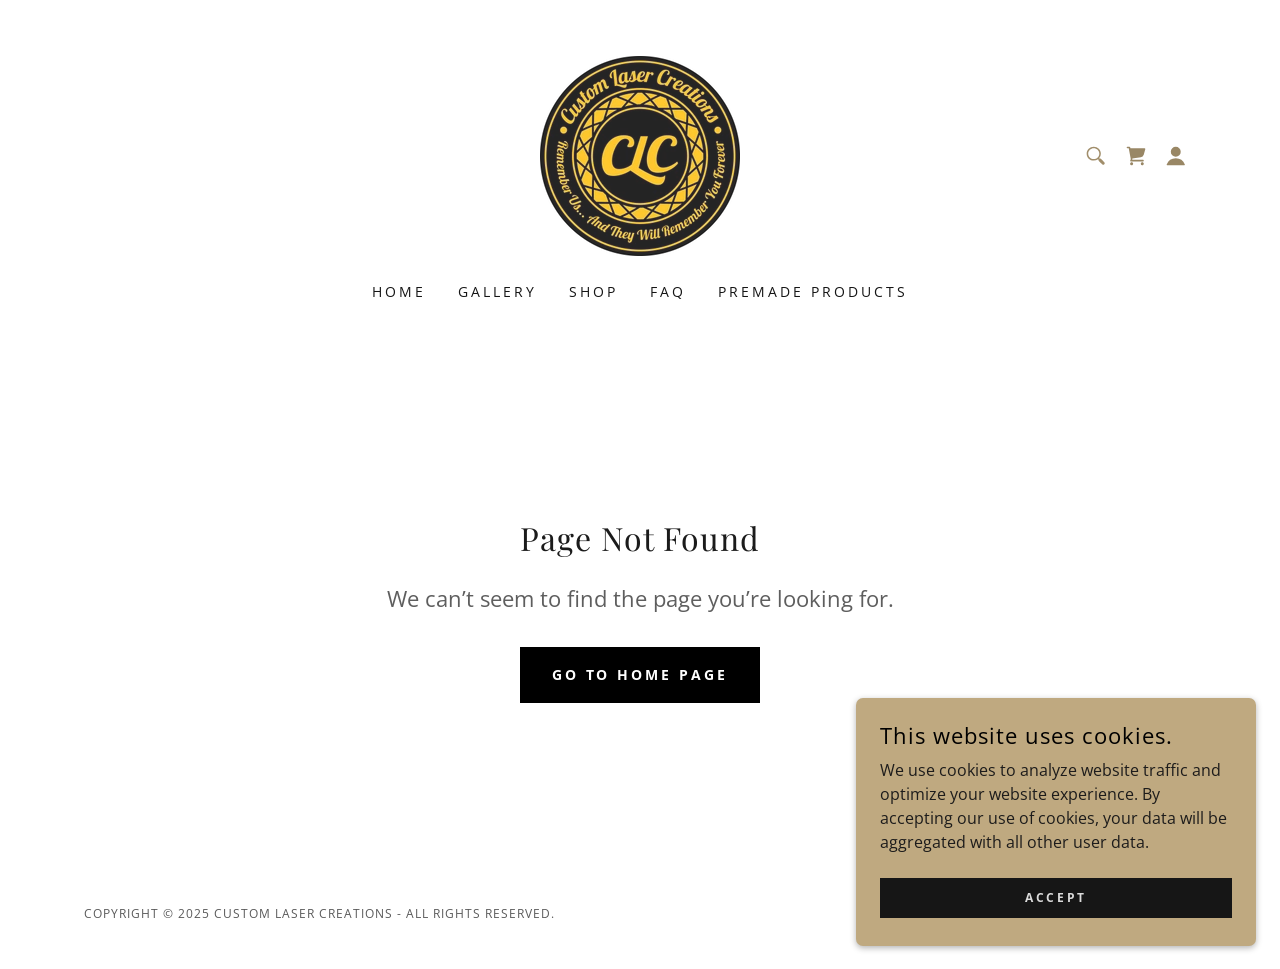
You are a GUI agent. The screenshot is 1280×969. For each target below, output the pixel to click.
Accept (1055, 938)
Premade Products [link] (813, 291)
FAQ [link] (668, 291)
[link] (640, 154)
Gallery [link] (497, 291)
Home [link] (399, 291)
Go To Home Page (640, 674)
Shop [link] (593, 291)
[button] (1176, 156)
